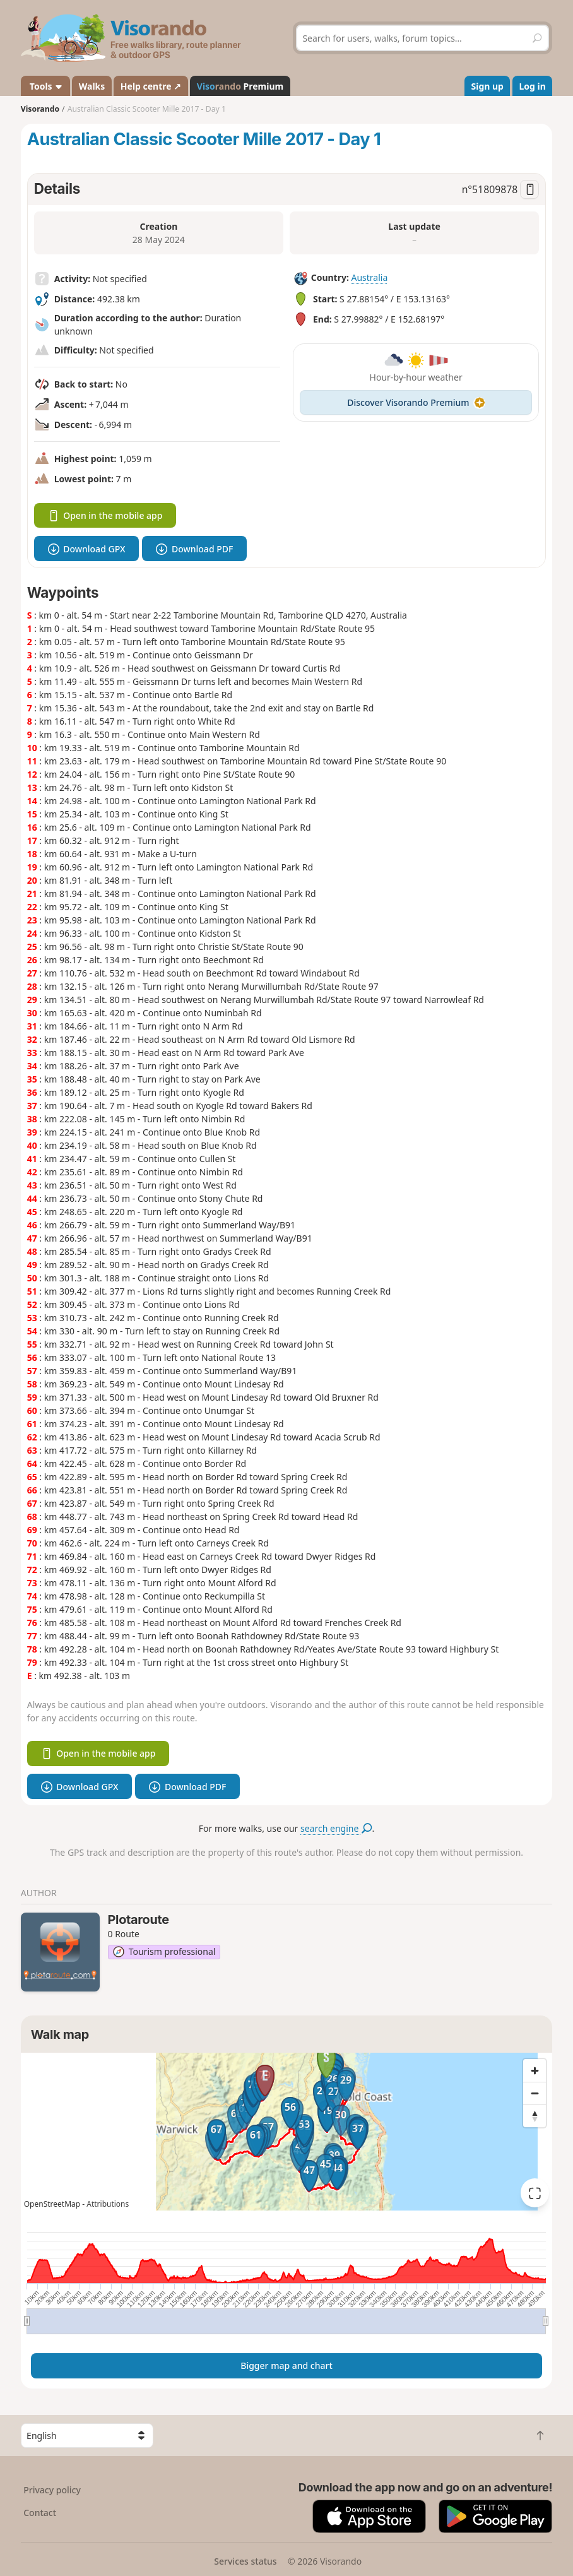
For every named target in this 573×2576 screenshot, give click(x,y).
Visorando (40, 109)
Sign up (487, 86)
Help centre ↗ (151, 86)
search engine (336, 1828)
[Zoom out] (534, 2093)
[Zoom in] (534, 2070)
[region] (287, 2132)
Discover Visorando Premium (416, 402)
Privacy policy (52, 2490)
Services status (245, 2561)
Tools (45, 86)
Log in (532, 86)
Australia (369, 277)
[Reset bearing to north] (534, 2115)
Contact (39, 2513)
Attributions (107, 2204)
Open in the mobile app (105, 515)
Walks (92, 86)
